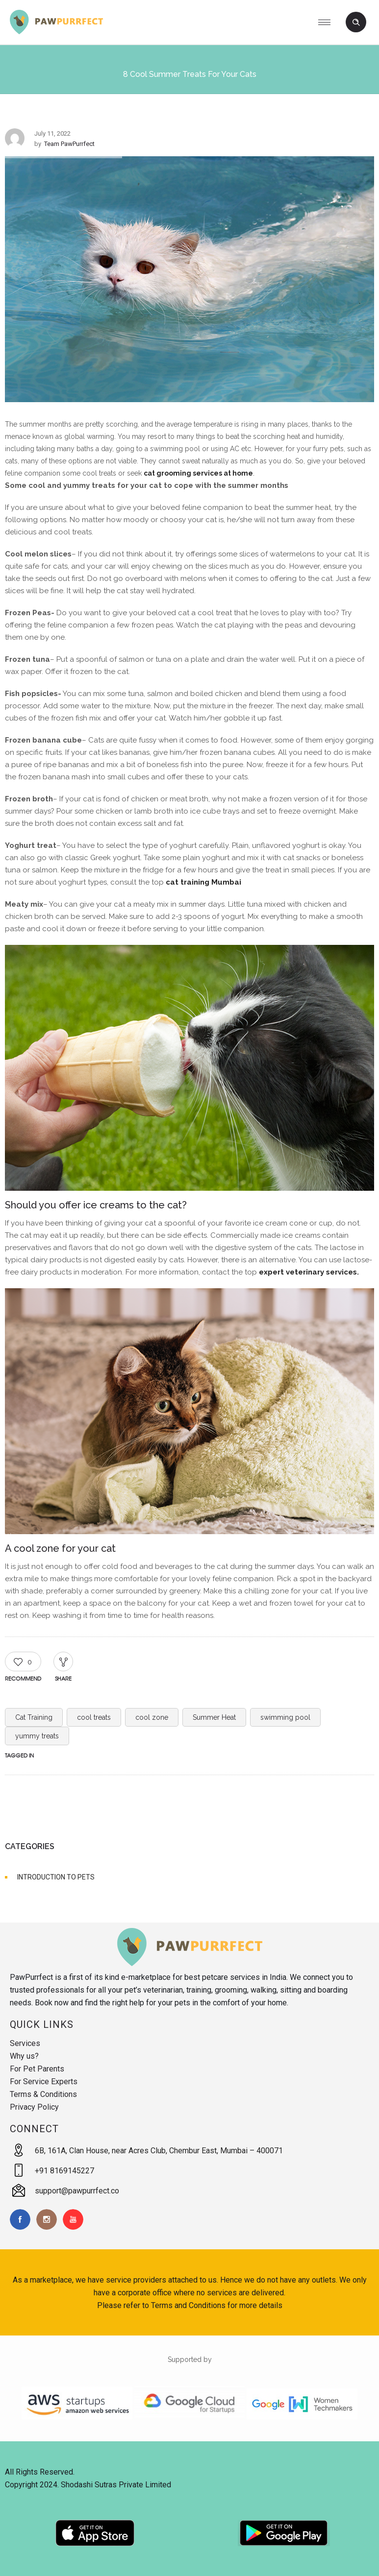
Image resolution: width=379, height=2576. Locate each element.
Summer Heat (214, 1717)
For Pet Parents (37, 2068)
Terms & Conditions (43, 2094)
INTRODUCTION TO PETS (56, 1877)
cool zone (151, 1717)
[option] (189, 281)
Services (25, 2043)
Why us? (24, 2056)
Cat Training (33, 1717)
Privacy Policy (34, 2107)
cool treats (94, 1717)
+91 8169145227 (64, 2170)
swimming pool (285, 1717)
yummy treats (37, 1736)
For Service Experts (43, 2081)
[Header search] (356, 22)
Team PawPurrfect (69, 143)
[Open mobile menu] (328, 22)
